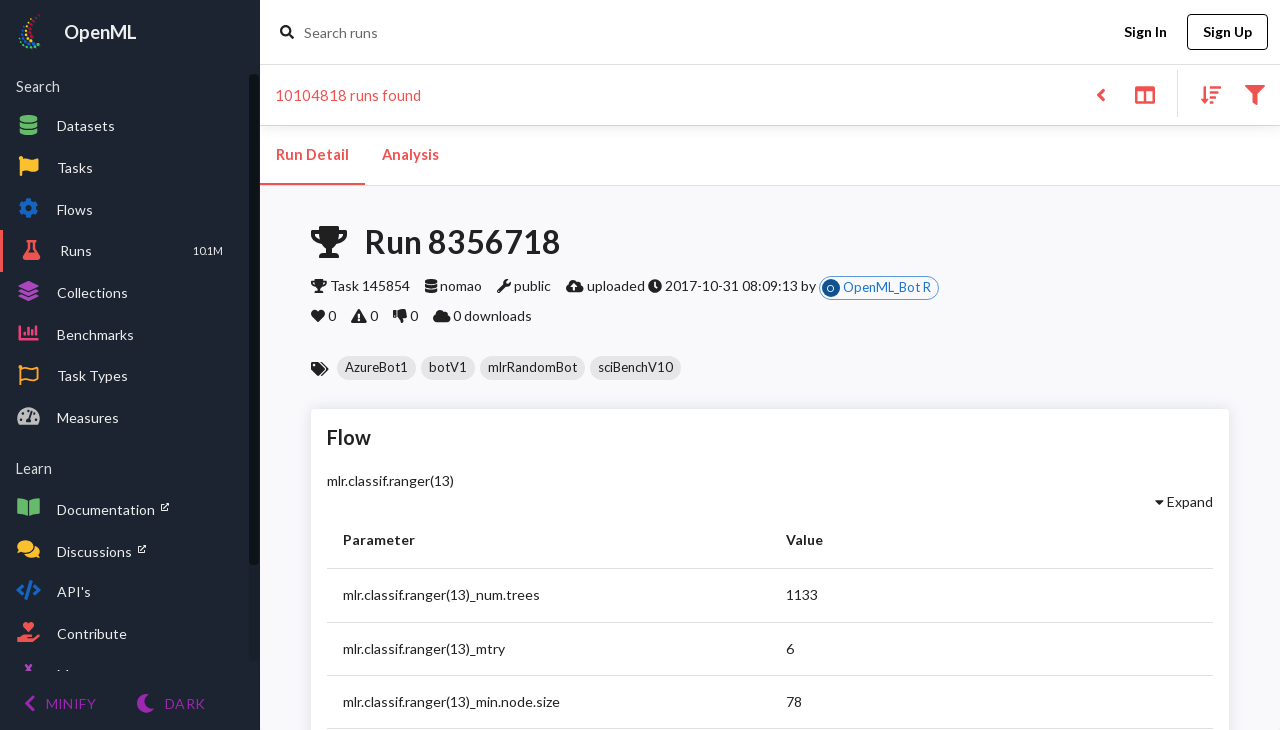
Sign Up (1227, 32)
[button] (376, 368)
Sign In (1145, 32)
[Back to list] (1100, 93)
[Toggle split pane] (1144, 93)
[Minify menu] (60, 703)
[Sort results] (1205, 93)
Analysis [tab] (410, 155)
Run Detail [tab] (312, 155)
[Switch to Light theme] (170, 703)
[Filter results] (1254, 93)
